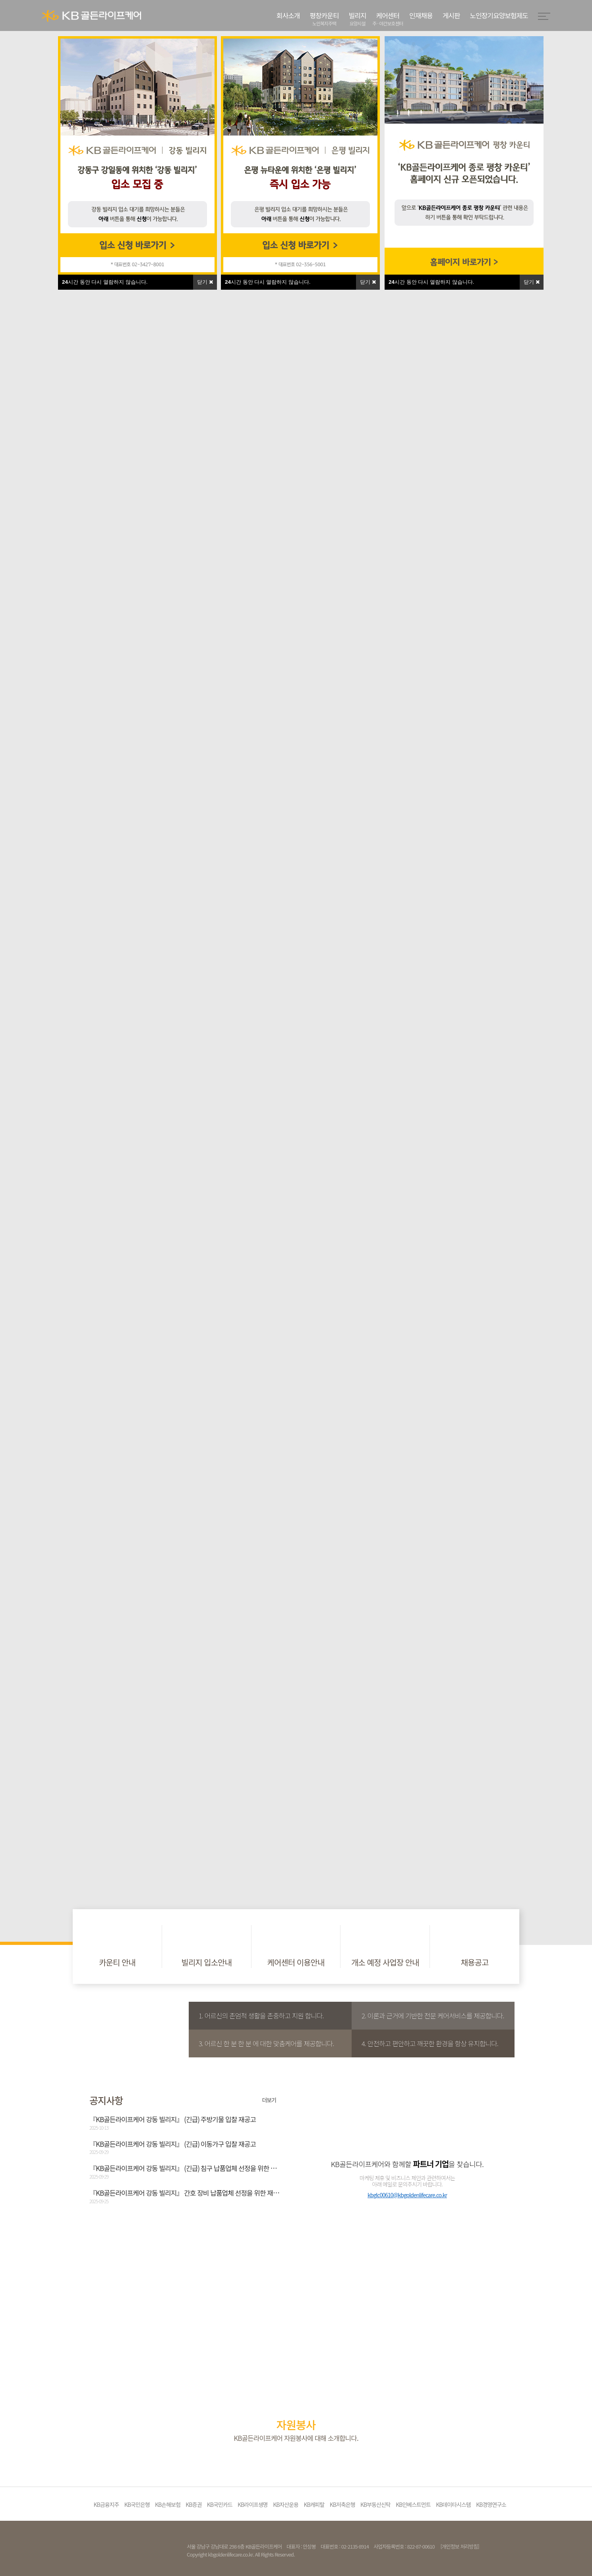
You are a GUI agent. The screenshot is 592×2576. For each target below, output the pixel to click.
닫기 (532, 282)
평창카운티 (324, 19)
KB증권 (193, 2504)
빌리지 (357, 19)
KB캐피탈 (314, 2504)
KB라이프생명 (253, 2504)
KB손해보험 (167, 2504)
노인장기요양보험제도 (499, 15)
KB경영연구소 (491, 2504)
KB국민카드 (219, 2504)
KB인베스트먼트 (413, 2504)
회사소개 (288, 15)
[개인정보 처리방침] (459, 2546)
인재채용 (421, 15)
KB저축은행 (342, 2504)
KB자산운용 (285, 2504)
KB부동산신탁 (375, 2504)
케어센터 (388, 19)
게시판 (451, 15)
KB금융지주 (106, 2504)
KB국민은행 (137, 2504)
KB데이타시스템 (453, 2504)
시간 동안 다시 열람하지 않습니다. (431, 282)
